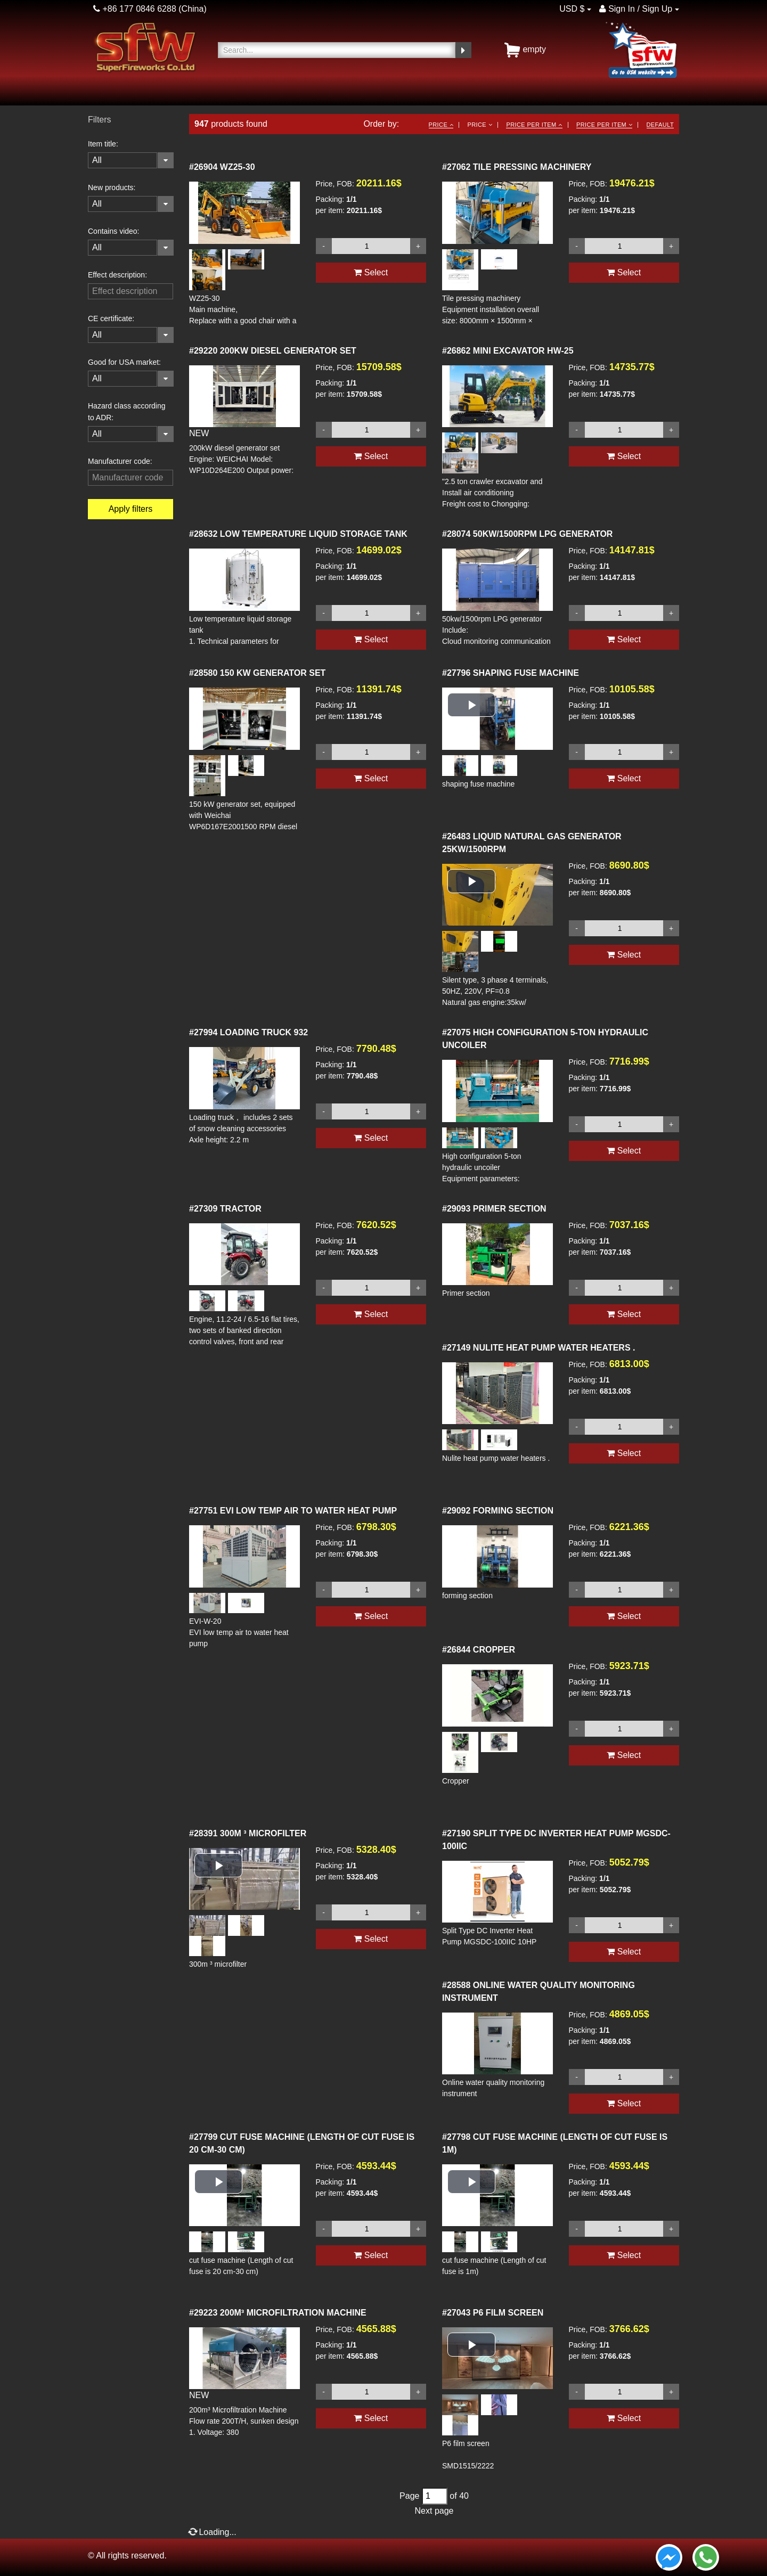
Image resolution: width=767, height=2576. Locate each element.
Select (371, 272)
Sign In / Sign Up (636, 8)
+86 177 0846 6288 (134, 8)
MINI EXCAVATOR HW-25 (508, 350)
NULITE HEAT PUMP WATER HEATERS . (538, 1347)
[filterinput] (130, 291)
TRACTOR (225, 1208)
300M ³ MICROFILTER (247, 1833)
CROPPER (478, 1649)
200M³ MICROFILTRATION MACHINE (277, 2312)
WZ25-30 (222, 166)
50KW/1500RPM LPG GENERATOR (527, 533)
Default (660, 124)
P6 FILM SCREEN (492, 2312)
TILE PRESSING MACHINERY (516, 166)
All (97, 160)
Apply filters (131, 508)
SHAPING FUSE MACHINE (510, 672)
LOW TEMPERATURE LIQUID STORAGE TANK (298, 533)
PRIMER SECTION (494, 1208)
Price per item (534, 124)
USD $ (571, 8)
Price (441, 124)
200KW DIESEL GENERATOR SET (272, 350)
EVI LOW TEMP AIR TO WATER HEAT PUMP (293, 1510)
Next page (434, 2510)
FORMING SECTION (497, 1510)
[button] (471, 705)
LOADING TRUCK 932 (248, 1032)
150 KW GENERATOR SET (257, 672)
